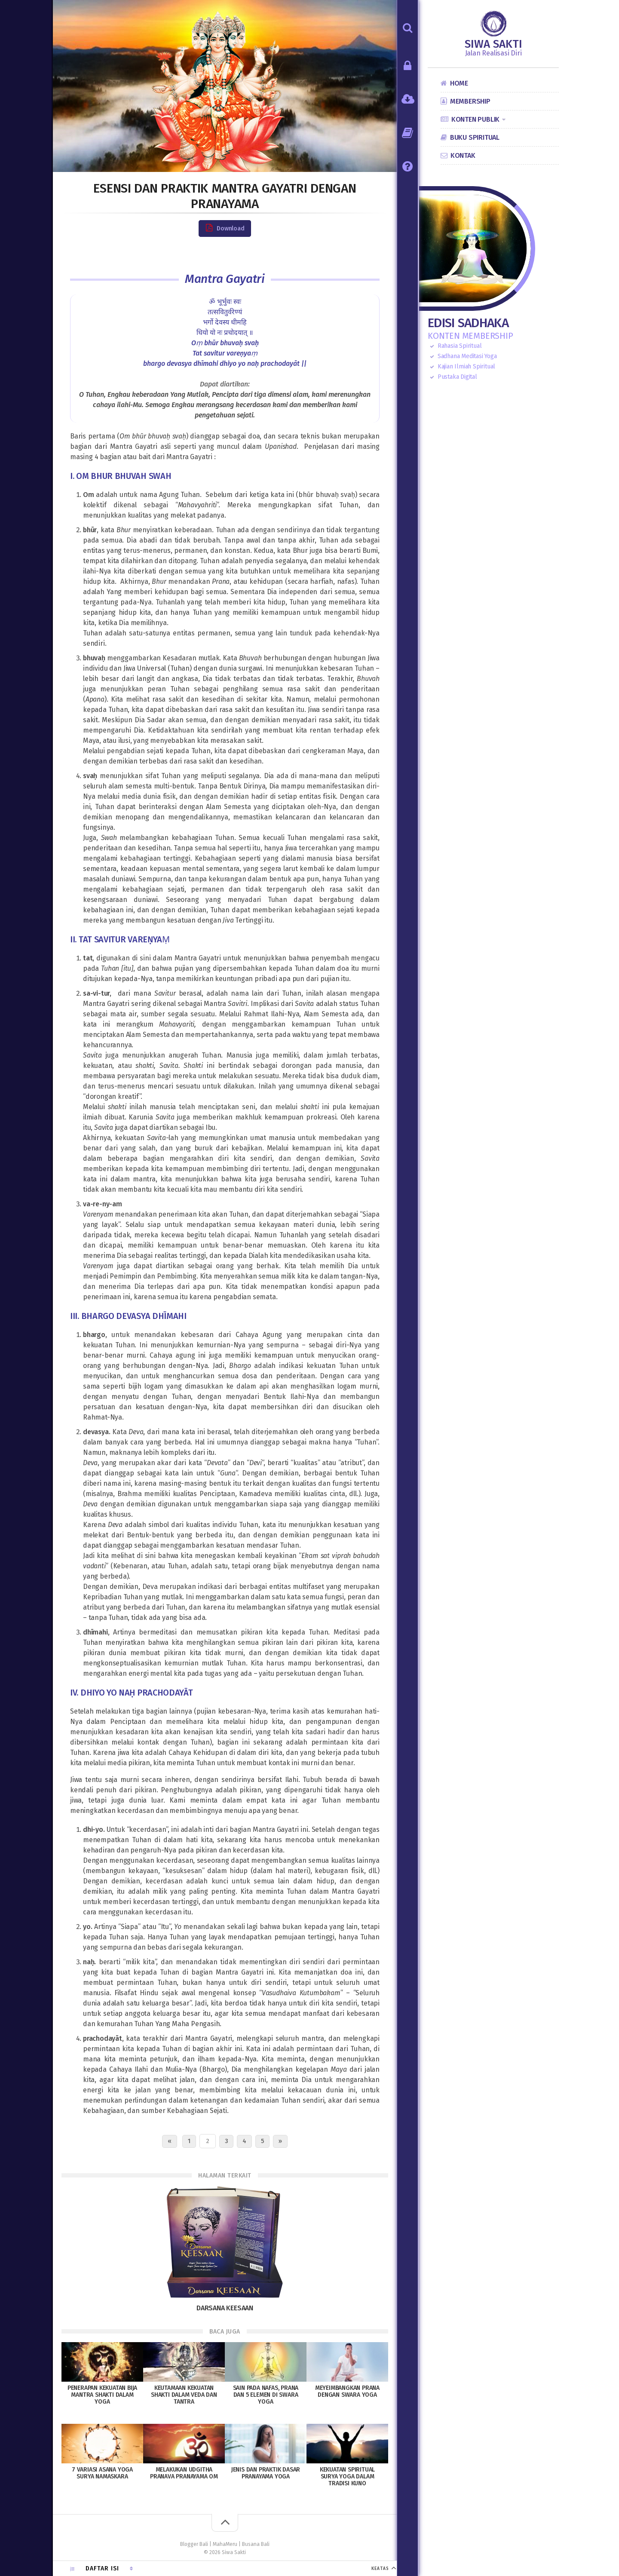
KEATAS (380, 2568)
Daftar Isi (102, 2568)
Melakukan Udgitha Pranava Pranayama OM (184, 2473)
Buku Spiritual (474, 137)
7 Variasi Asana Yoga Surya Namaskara (102, 2473)
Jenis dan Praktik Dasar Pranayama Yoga (265, 2473)
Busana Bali (256, 2544)
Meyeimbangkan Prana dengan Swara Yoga (347, 2391)
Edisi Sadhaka (468, 323)
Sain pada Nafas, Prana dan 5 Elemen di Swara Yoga (266, 2394)
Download (224, 228)
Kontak (462, 155)
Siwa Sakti (493, 44)
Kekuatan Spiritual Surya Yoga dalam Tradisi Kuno (347, 2476)
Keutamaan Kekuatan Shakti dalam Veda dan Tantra (184, 2394)
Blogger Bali (194, 2544)
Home (459, 83)
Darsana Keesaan (224, 2308)
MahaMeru (225, 2544)
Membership (470, 101)
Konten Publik (475, 119)
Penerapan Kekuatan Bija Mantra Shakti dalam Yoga (102, 2394)
